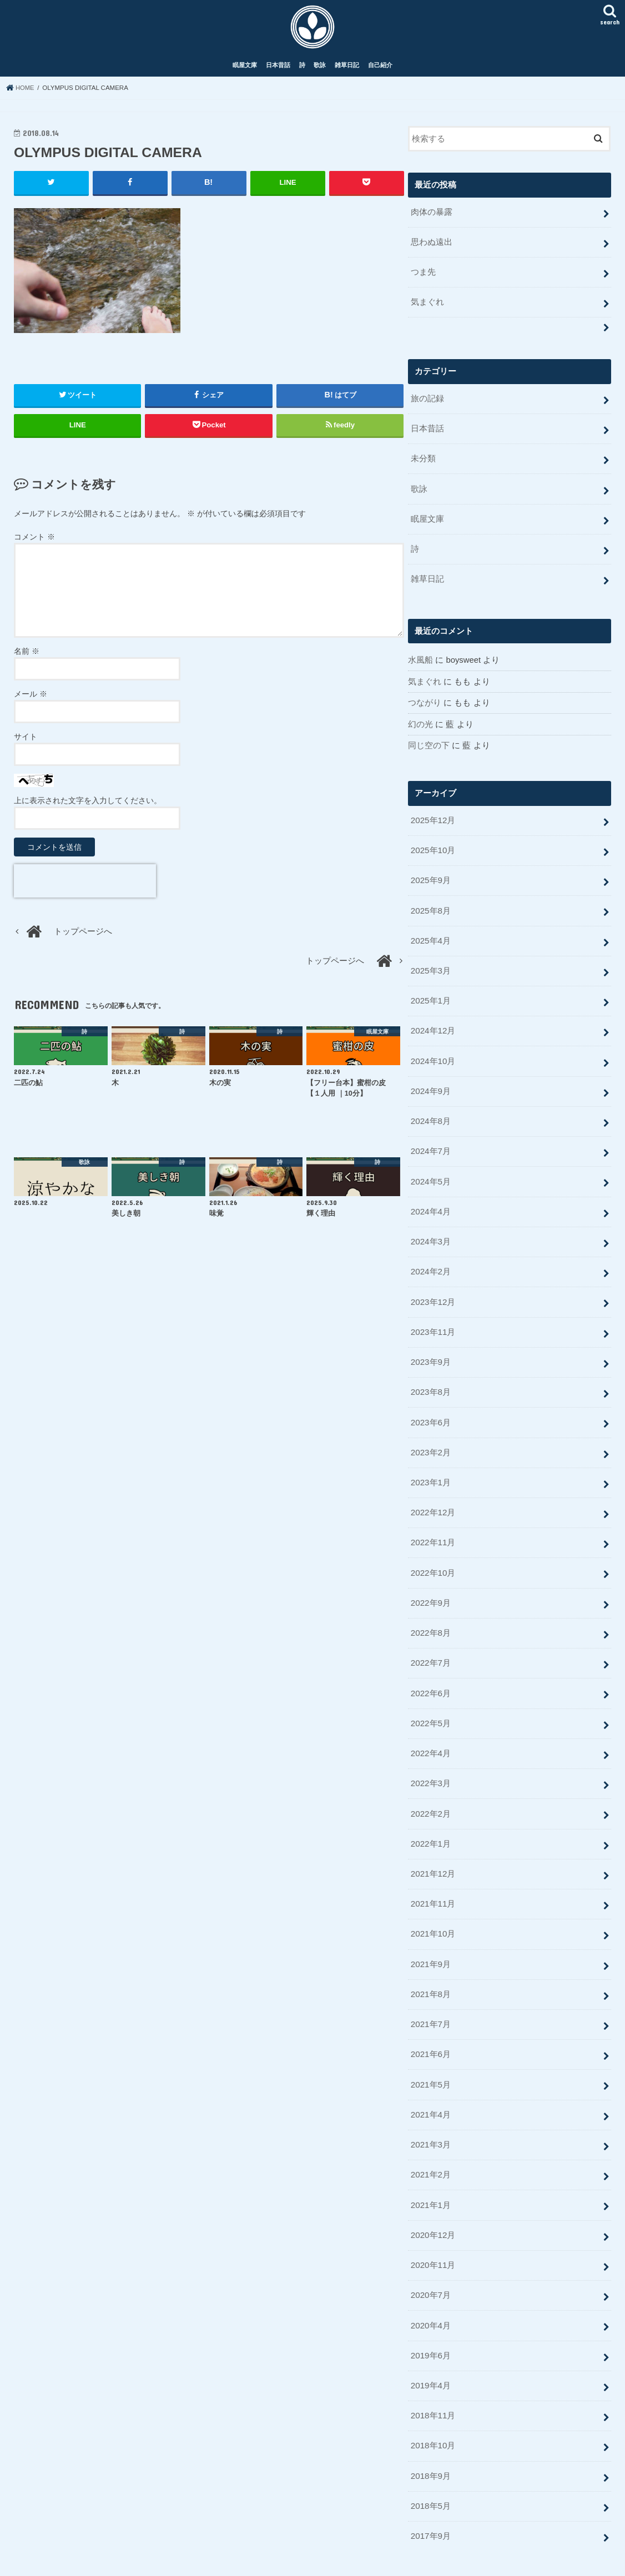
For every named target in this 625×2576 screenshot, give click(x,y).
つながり (424, 699)
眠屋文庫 (245, 71)
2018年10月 (433, 2400)
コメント (34, 542)
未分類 (423, 459)
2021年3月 (430, 2107)
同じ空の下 (429, 741)
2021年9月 (430, 1931)
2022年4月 (430, 1725)
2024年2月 (430, 1256)
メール (30, 699)
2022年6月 (430, 1666)
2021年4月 (430, 2077)
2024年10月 (433, 1050)
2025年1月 (430, 991)
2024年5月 (430, 1167)
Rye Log (327, 2559)
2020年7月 (430, 2254)
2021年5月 (430, 2048)
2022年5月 (430, 1696)
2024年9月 (430, 1079)
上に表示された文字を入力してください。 (88, 805)
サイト (25, 742)
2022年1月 (430, 1813)
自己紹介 (380, 71)
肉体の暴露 (431, 217)
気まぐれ (427, 305)
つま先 (423, 275)
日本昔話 (278, 71)
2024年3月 (430, 1226)
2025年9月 (430, 874)
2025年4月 (430, 933)
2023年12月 (433, 1285)
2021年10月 (433, 1901)
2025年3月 (430, 962)
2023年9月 (430, 1343)
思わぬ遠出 (431, 246)
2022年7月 (430, 1637)
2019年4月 (430, 2341)
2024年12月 (433, 1020)
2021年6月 (430, 2019)
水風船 (420, 657)
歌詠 (320, 71)
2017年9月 (430, 2488)
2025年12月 (433, 815)
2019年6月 (430, 2312)
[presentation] (85, 886)
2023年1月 (430, 1461)
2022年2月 (430, 1784)
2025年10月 (433, 844)
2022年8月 (430, 1608)
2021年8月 (430, 1960)
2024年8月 (430, 1109)
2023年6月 (430, 1402)
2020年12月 (433, 2195)
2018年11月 (433, 2371)
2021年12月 (433, 1842)
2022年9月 (430, 1578)
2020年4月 (430, 2283)
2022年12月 (433, 1490)
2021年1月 (430, 2165)
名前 (26, 656)
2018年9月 (430, 2430)
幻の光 (420, 720)
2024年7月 (430, 1138)
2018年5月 (430, 2459)
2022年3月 (430, 1755)
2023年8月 (430, 1373)
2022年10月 (433, 1549)
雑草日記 (347, 71)
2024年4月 (430, 1197)
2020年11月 (433, 2224)
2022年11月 (433, 1520)
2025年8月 (430, 903)
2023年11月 (433, 1314)
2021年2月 (430, 2136)
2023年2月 (430, 1432)
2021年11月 (433, 1872)
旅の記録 (427, 400)
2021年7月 (430, 1989)
